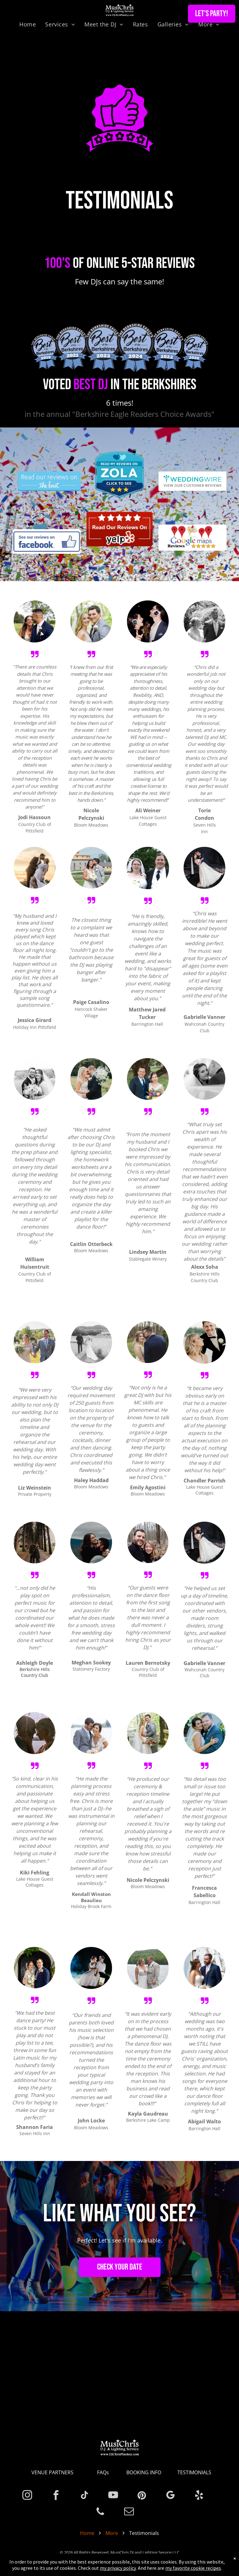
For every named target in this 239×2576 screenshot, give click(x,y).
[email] (129, 2512)
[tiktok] (84, 2496)
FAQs (103, 2472)
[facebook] (56, 2496)
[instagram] (27, 2496)
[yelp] (199, 2496)
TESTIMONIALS (194, 2472)
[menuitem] (27, 24)
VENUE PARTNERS (52, 2472)
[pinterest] (141, 2496)
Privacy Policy (126, 2560)
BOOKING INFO (143, 2472)
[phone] (100, 2512)
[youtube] (113, 2496)
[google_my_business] (170, 2496)
